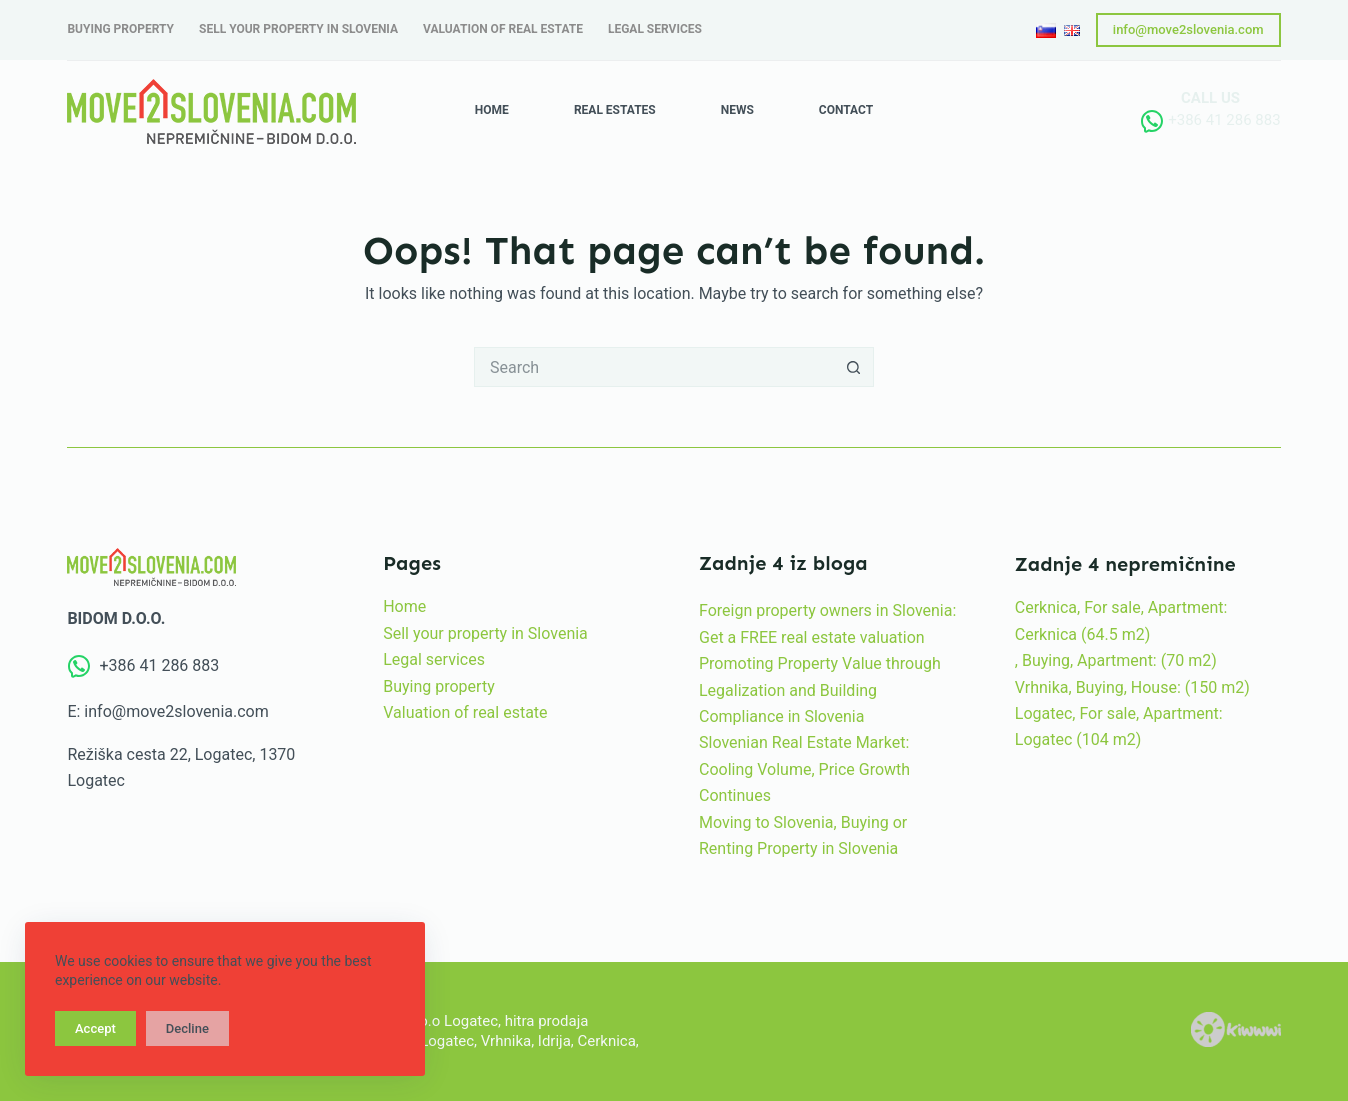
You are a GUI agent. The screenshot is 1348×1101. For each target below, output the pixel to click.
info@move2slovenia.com (1188, 29)
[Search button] (854, 367)
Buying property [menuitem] (120, 29)
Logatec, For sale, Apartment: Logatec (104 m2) (1119, 726)
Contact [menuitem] (846, 110)
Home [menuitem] (492, 110)
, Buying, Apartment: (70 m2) (1116, 660)
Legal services (434, 659)
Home (404, 606)
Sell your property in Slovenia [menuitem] (298, 29)
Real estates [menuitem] (615, 110)
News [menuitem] (737, 110)
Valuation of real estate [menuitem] (503, 29)
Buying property (439, 686)
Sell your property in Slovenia (485, 633)
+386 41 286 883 (1224, 120)
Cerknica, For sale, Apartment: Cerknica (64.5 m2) (1121, 620)
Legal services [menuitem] (655, 29)
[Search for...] (654, 367)
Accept (95, 1028)
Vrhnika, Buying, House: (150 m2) (1132, 687)
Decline (187, 1028)
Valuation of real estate (465, 712)
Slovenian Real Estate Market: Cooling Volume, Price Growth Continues (804, 769)
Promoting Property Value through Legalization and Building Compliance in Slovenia (820, 690)
